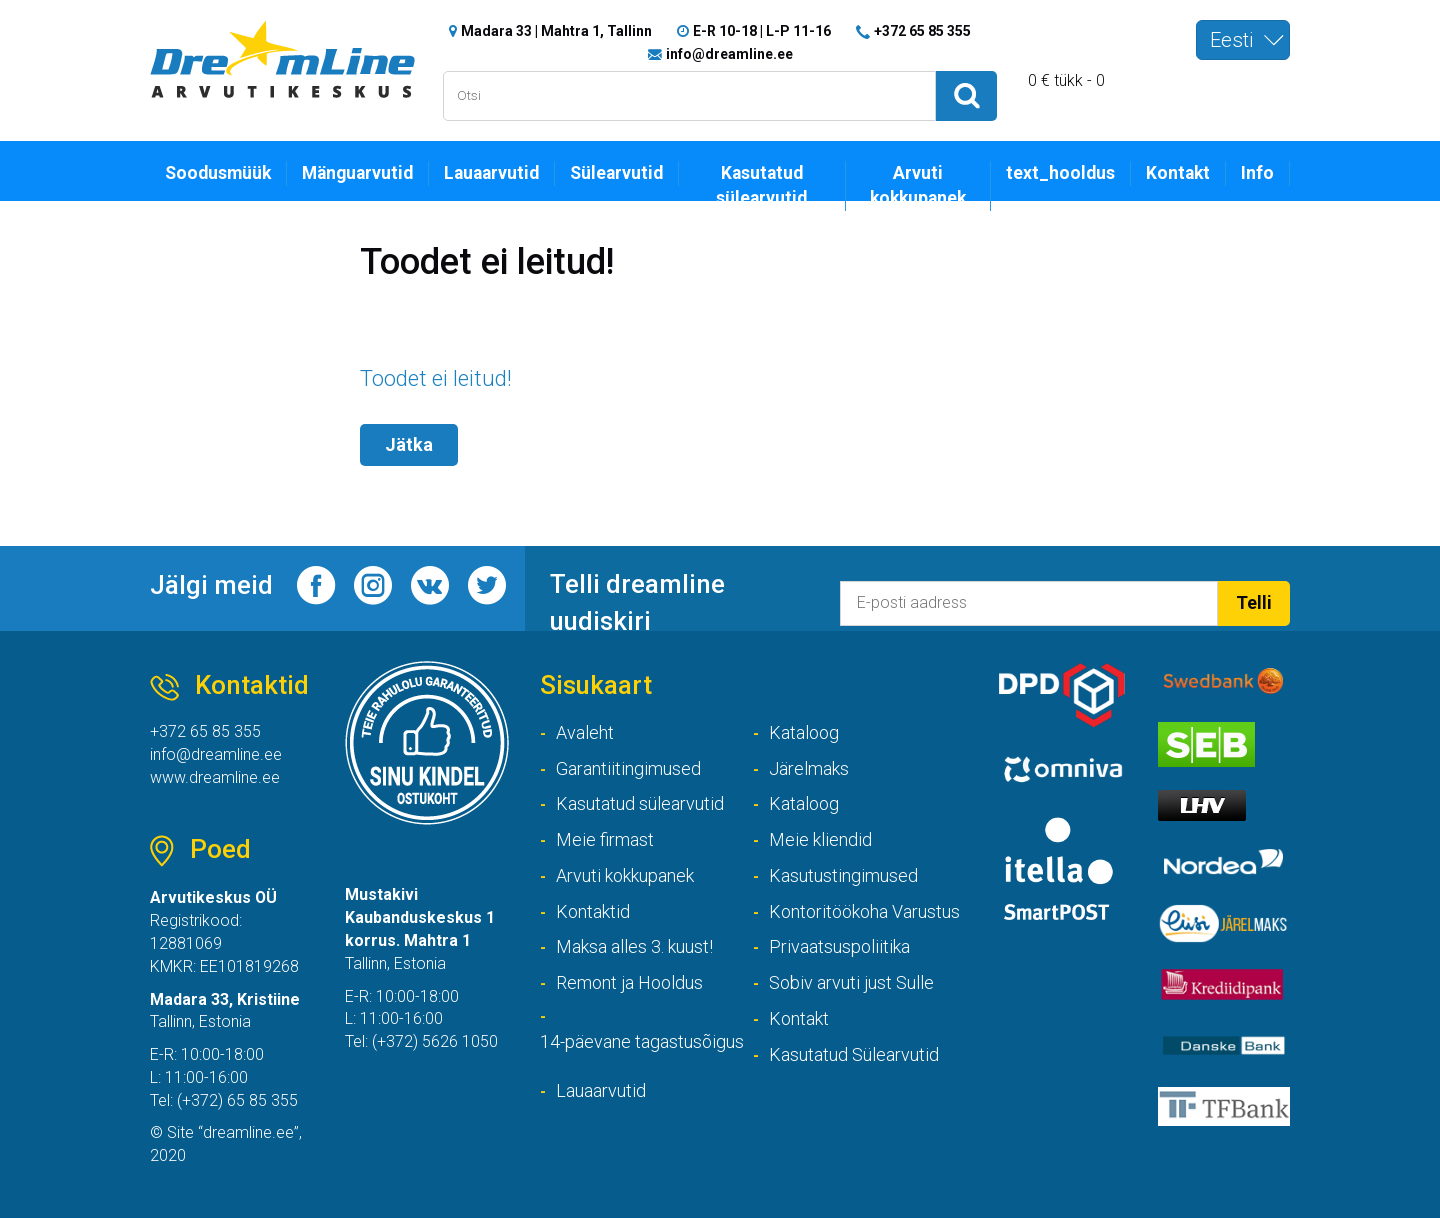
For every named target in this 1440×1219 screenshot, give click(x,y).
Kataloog (804, 732)
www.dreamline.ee (215, 777)
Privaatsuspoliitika (839, 947)
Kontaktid (593, 911)
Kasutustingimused (843, 876)
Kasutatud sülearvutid (761, 185)
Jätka (409, 445)
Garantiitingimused (628, 768)
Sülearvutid (616, 173)
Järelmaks (809, 768)
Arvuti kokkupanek (918, 185)
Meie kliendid (820, 840)
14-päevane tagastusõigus (642, 1042)
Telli (1254, 602)
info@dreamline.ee (729, 54)
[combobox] (1243, 40)
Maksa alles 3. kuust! (634, 947)
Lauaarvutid (491, 173)
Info (1257, 173)
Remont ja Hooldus (629, 983)
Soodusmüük (218, 173)
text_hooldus (1060, 173)
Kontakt (1178, 173)
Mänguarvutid (357, 173)
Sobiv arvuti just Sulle (851, 983)
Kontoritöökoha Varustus (864, 911)
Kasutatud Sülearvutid (854, 1055)
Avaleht (585, 732)
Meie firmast (605, 840)
